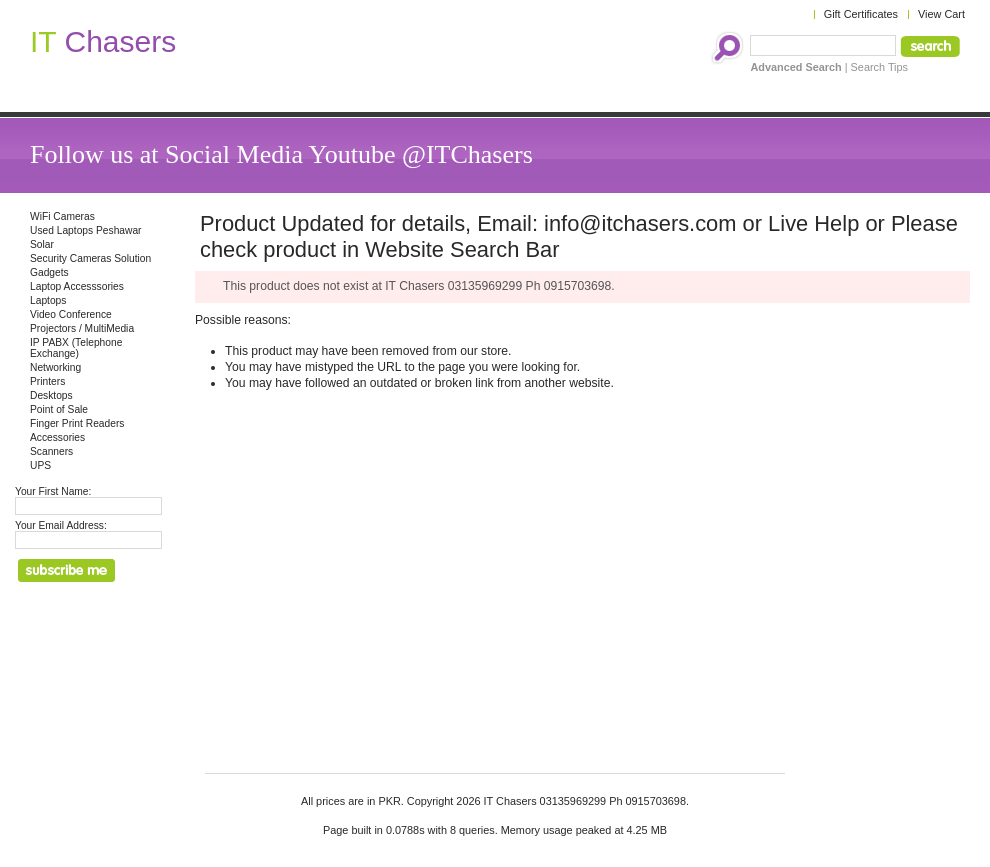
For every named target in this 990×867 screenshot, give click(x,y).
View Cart (941, 14)
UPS (40, 465)
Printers (47, 381)
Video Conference (71, 314)
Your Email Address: (61, 525)
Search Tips (879, 67)
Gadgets (49, 272)
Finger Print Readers (77, 423)
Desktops (51, 395)
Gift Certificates (861, 14)
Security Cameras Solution (90, 258)
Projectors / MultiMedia (82, 328)
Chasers (103, 41)
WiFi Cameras (62, 216)
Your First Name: (53, 491)
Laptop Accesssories (77, 286)
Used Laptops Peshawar (86, 230)
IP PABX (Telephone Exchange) (76, 348)
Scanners (51, 451)
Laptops (48, 300)
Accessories (57, 437)
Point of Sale (59, 409)
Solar (42, 244)
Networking (55, 367)
